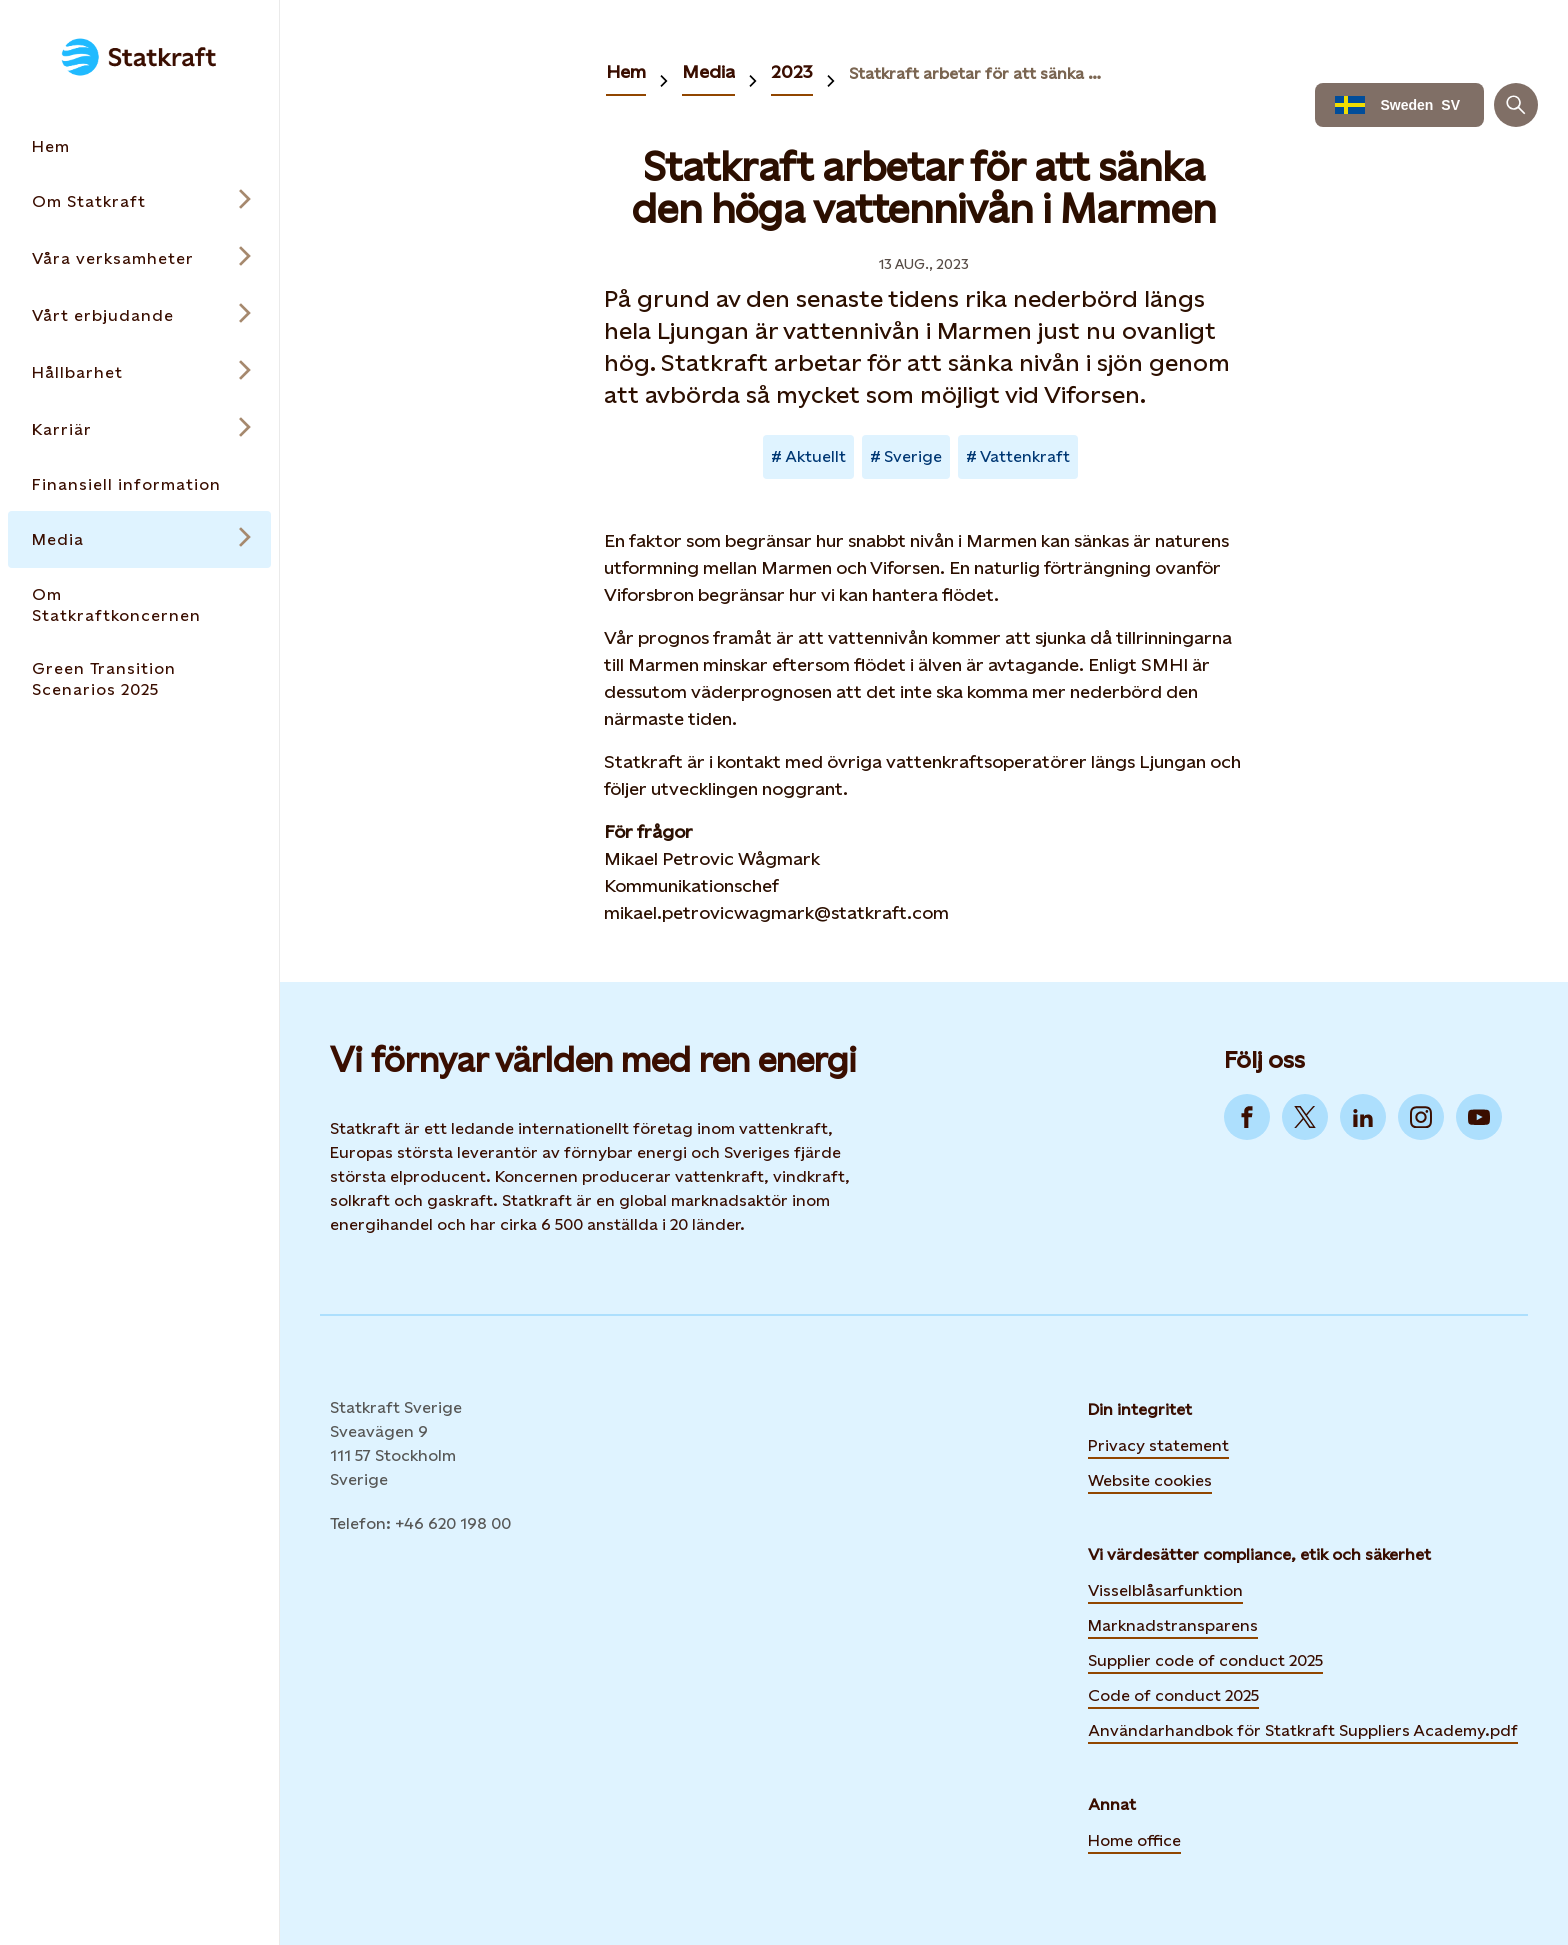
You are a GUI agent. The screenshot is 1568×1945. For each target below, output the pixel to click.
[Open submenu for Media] (139, 539)
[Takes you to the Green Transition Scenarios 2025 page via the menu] (139, 679)
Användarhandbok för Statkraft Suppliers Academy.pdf (1303, 1730)
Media (708, 71)
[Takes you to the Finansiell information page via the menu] (139, 484)
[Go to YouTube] (1479, 1117)
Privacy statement (1158, 1445)
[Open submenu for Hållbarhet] (139, 372)
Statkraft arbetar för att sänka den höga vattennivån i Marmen (977, 73)
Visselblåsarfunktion (1165, 1590)
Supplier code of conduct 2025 (1205, 1660)
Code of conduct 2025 (1173, 1695)
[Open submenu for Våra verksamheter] (139, 258)
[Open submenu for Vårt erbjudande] (139, 315)
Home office (1134, 1840)
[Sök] (1516, 105)
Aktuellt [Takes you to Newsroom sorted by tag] (815, 456)
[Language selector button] (1399, 105)
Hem (626, 71)
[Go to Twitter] (1305, 1117)
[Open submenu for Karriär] (139, 429)
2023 (792, 71)
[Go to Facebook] (1247, 1117)
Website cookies (1150, 1478)
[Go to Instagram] (1421, 1117)
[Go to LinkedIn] (1363, 1117)
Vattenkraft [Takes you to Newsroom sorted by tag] (1025, 456)
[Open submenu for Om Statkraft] (139, 201)
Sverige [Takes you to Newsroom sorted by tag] (913, 456)
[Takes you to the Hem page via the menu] (139, 146)
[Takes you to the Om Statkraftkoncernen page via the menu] (139, 605)
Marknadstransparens (1173, 1625)
